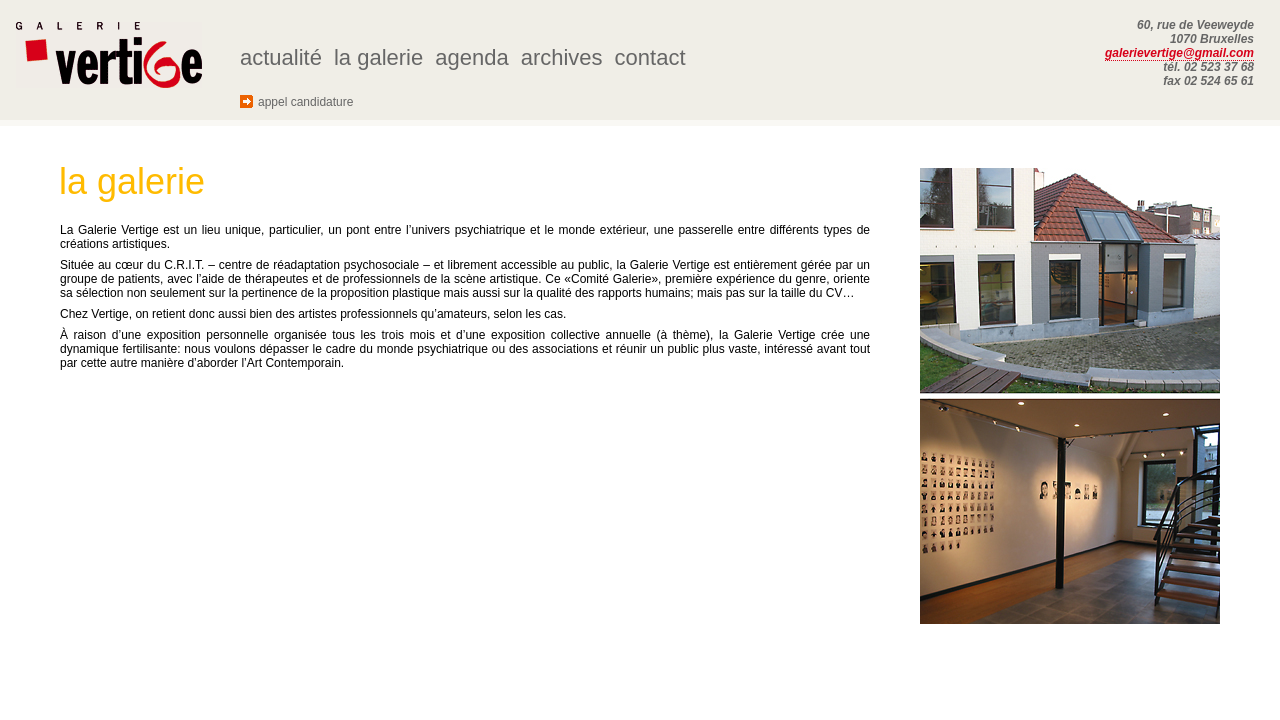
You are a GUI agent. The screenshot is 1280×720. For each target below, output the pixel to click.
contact (650, 57)
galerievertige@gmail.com (1179, 53)
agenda (471, 57)
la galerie (378, 57)
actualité (281, 57)
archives (562, 57)
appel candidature (305, 102)
